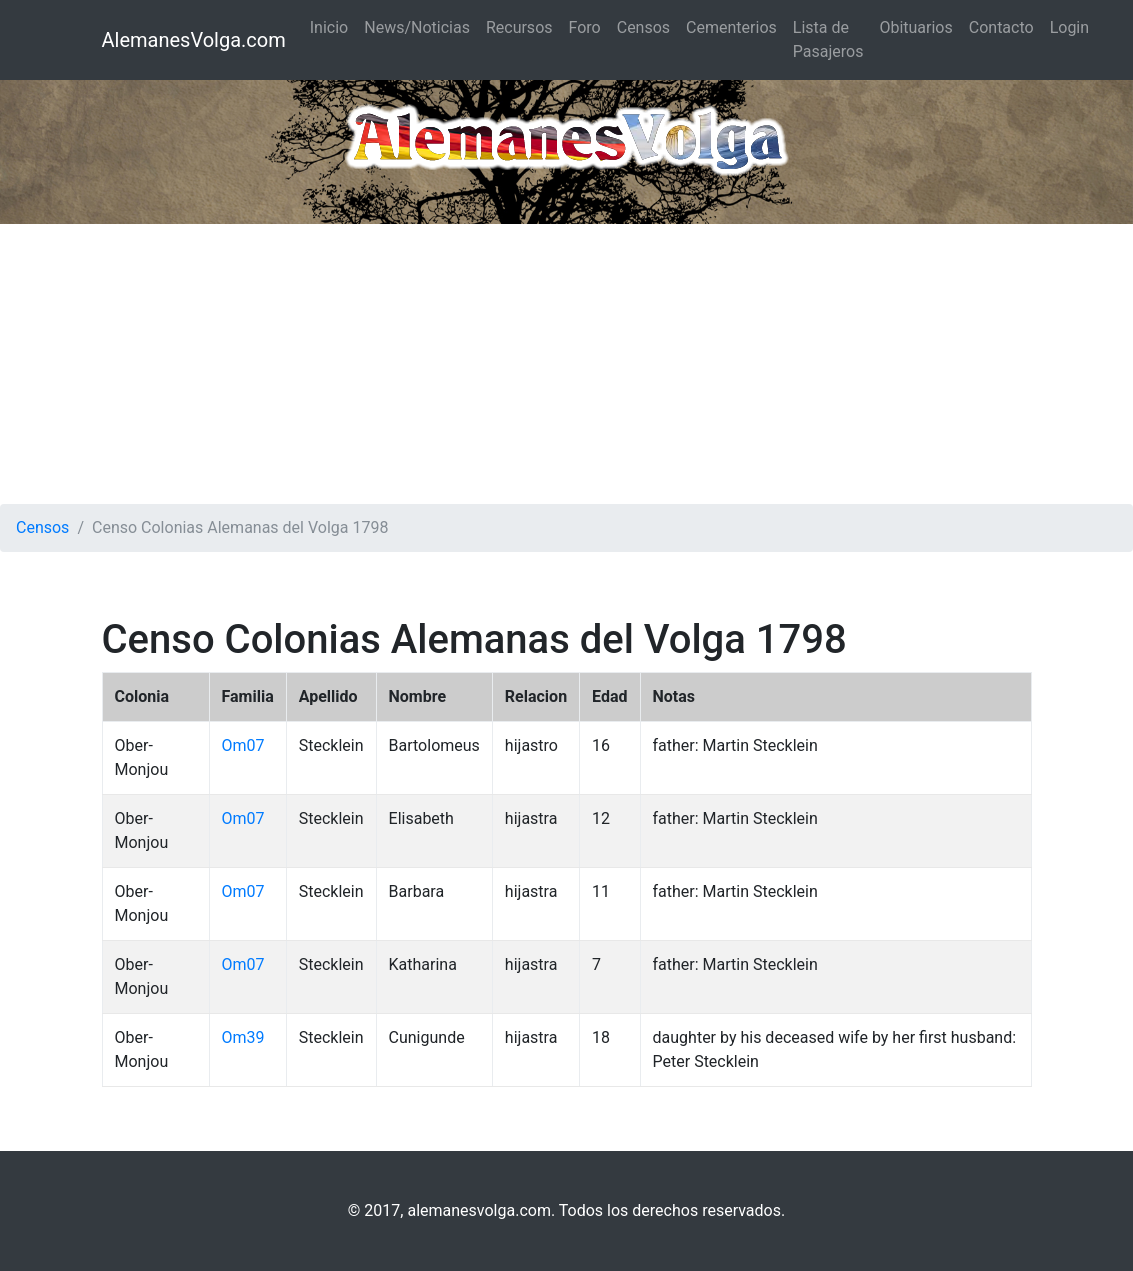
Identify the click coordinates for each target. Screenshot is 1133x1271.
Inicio (329, 27)
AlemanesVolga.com (194, 40)
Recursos (519, 27)
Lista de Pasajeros (828, 39)
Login (1069, 27)
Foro (585, 27)
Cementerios (731, 27)
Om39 (243, 1037)
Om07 (243, 745)
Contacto (1001, 27)
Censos (643, 27)
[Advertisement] (566, 364)
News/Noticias (417, 27)
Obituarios (915, 27)
